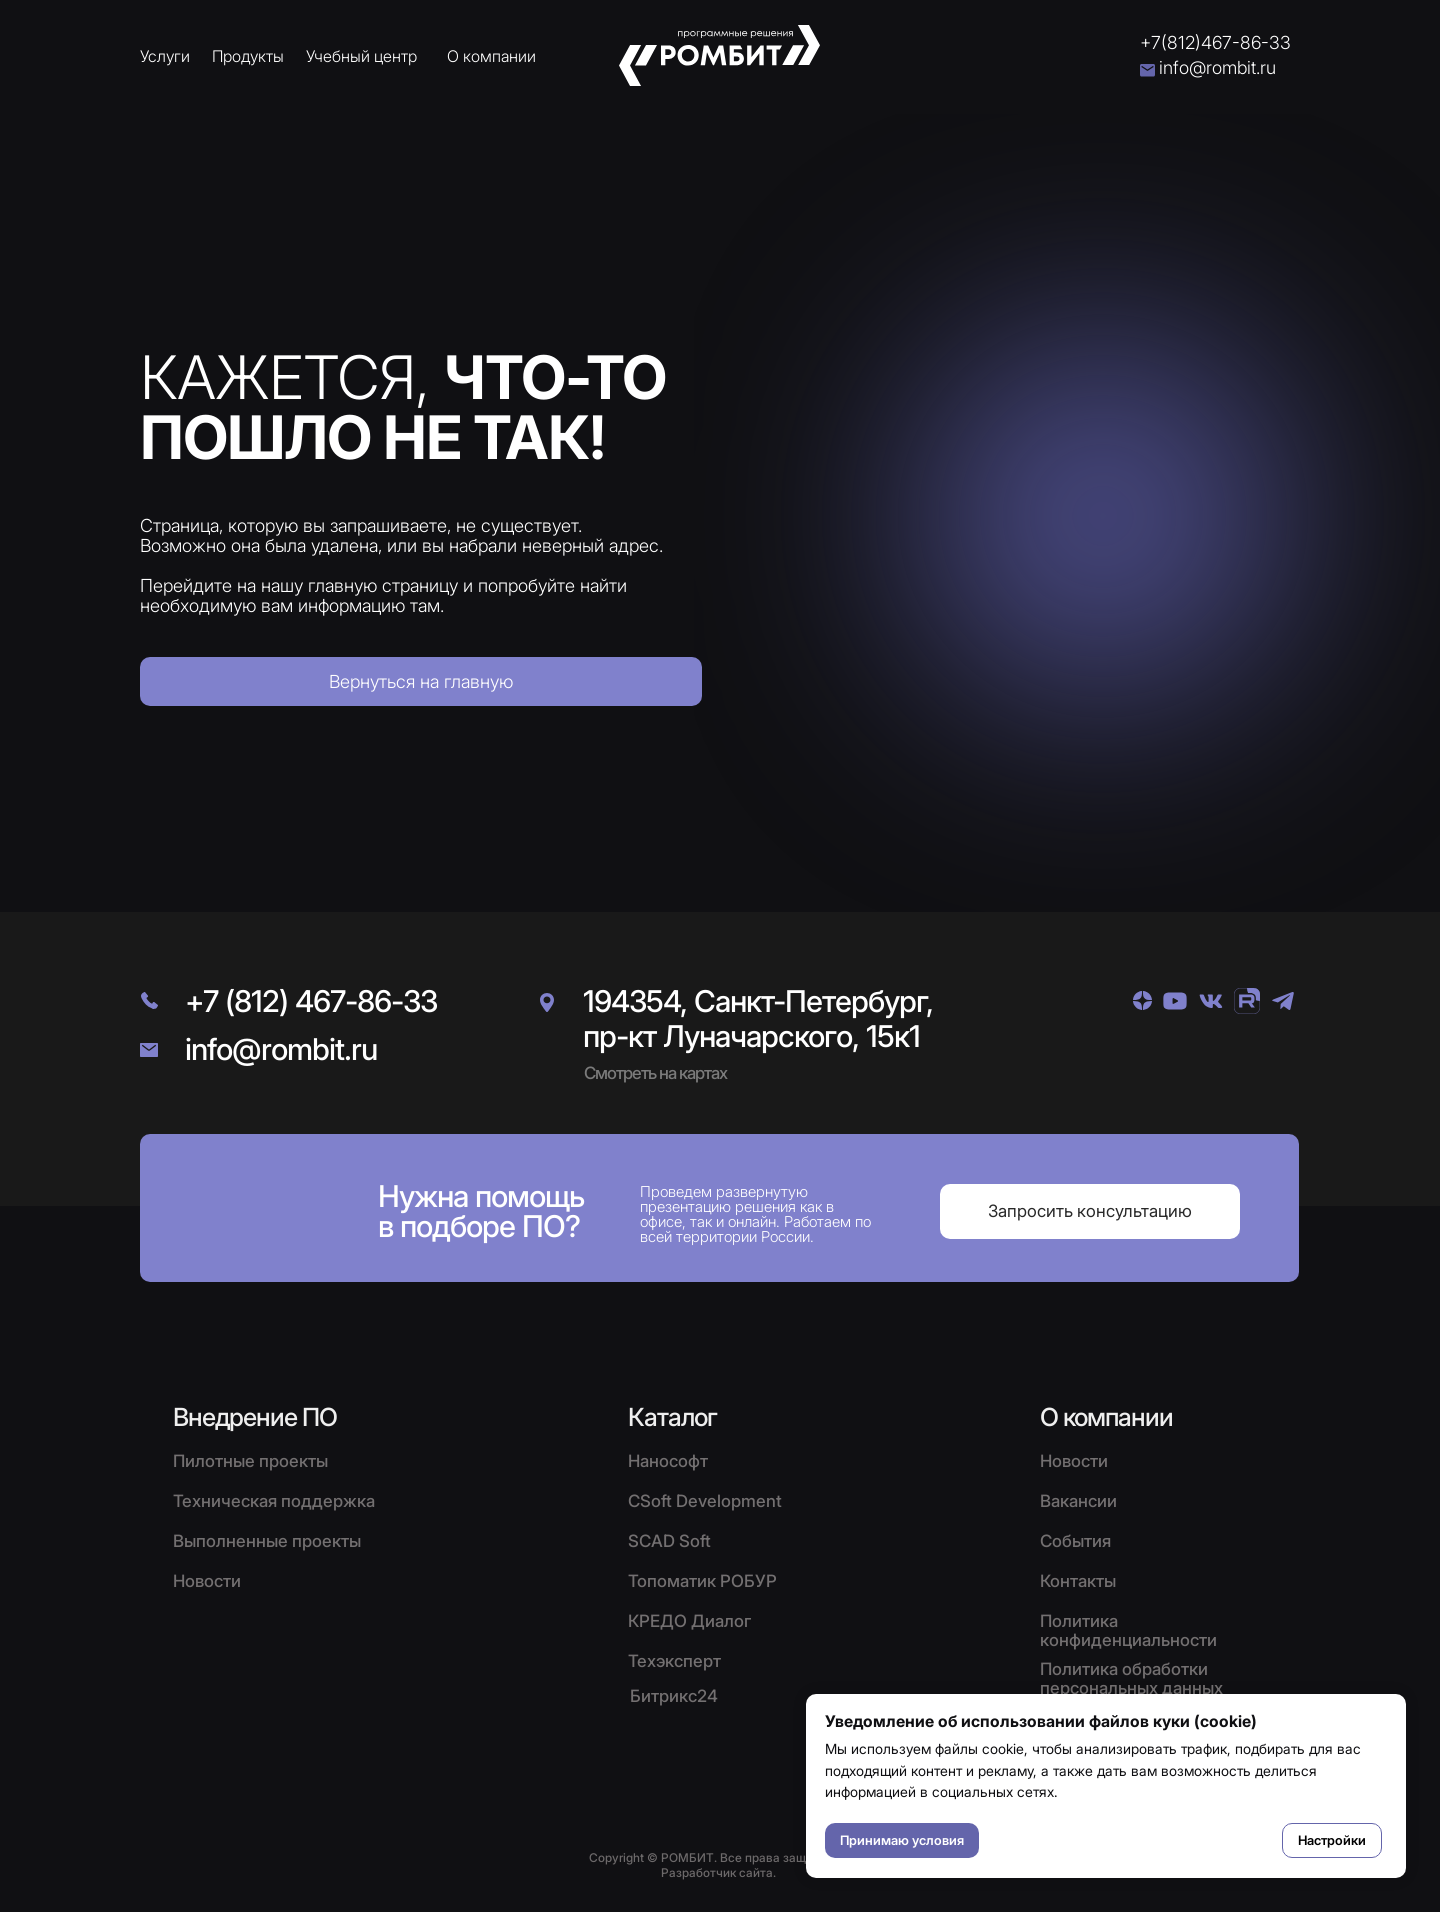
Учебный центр (361, 56)
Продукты (248, 56)
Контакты (1078, 1581)
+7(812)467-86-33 (1215, 42)
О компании (491, 56)
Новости (1074, 1461)
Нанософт (668, 1461)
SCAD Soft (669, 1541)
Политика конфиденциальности (1128, 1630)
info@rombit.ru (1217, 67)
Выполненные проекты (267, 1541)
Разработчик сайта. (718, 1872)
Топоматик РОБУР (702, 1581)
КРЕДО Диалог (689, 1621)
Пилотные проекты (250, 1461)
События (1075, 1541)
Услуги (165, 56)
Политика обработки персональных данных (1131, 1678)
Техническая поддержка (274, 1501)
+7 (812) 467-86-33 (311, 1001)
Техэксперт (674, 1661)
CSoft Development (705, 1501)
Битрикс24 (674, 1696)
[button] (1090, 1211)
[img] (1142, 1000)
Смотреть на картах (655, 1073)
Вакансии (1078, 1501)
